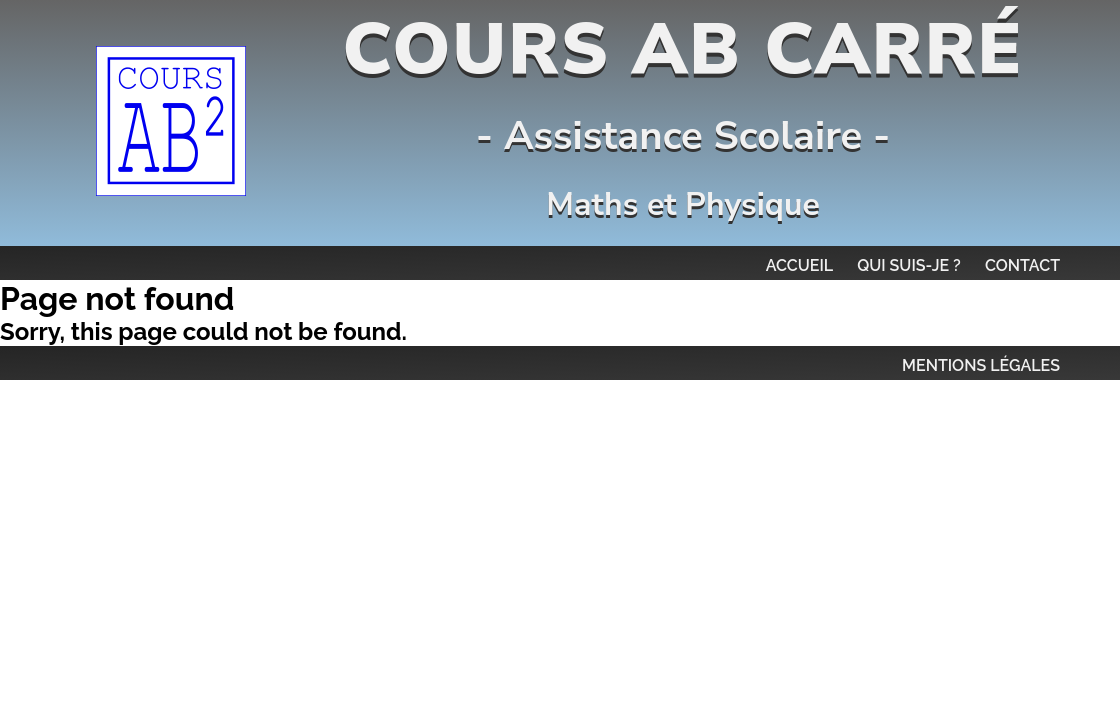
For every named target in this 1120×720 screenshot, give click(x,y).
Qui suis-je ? (909, 265)
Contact (1022, 265)
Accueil (800, 265)
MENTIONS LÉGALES (981, 365)
